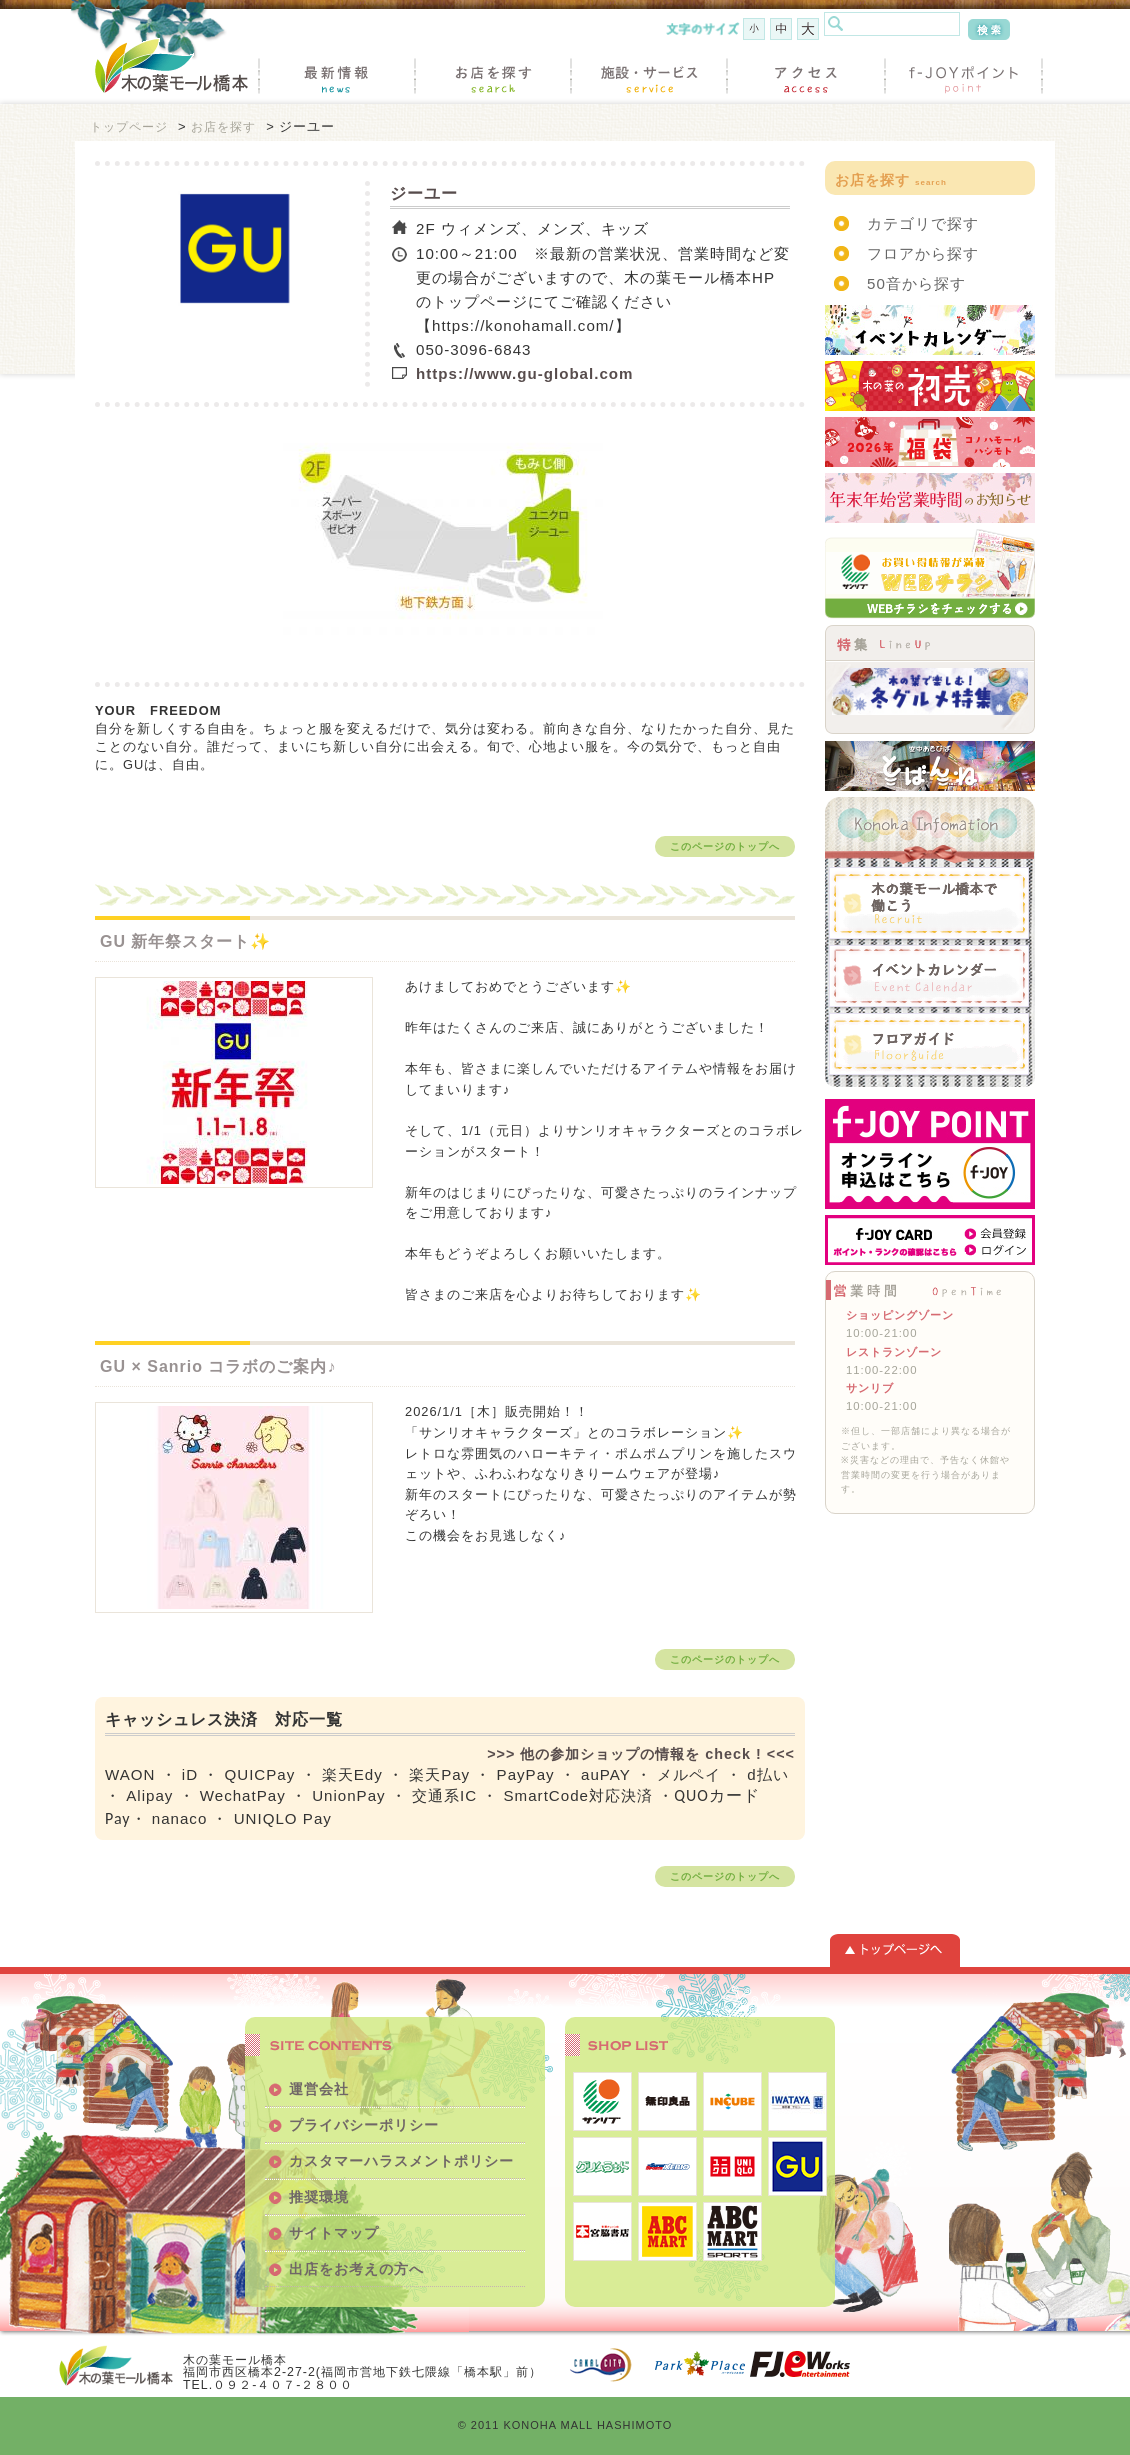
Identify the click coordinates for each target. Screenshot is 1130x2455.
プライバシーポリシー (364, 2125)
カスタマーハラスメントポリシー (401, 2161)
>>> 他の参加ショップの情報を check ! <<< (641, 1754)
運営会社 (319, 2089)
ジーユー (424, 193)
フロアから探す (923, 253)
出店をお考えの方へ (356, 2269)
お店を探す (223, 126)
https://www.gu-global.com (525, 373)
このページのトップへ (725, 846)
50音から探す (916, 283)
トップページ (129, 126)
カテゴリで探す (923, 223)
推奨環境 (319, 2197)
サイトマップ (334, 2233)
